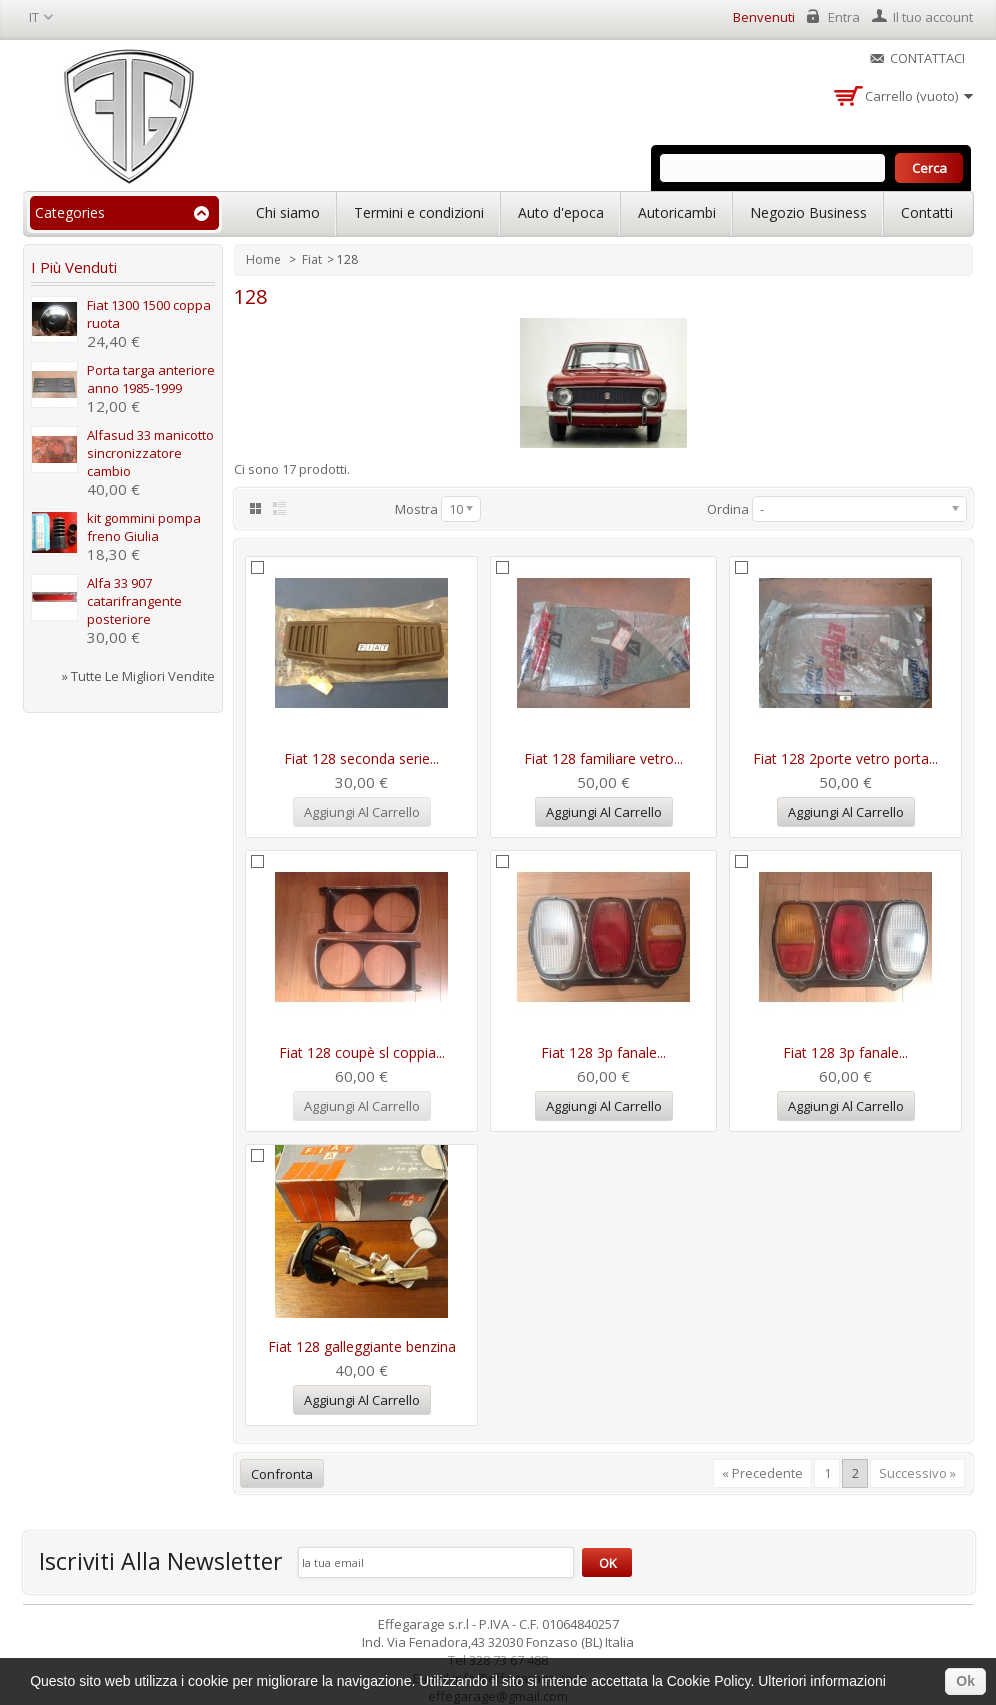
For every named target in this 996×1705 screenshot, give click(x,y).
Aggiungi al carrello (604, 812)
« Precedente (762, 1473)
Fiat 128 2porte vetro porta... (845, 758)
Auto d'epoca (561, 212)
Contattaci (927, 58)
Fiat (312, 259)
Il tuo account (933, 17)
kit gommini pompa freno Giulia (144, 527)
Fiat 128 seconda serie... (361, 758)
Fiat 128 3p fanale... (603, 1052)
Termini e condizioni (419, 212)
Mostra (416, 509)
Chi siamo (288, 212)
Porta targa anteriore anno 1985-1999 (151, 379)
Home (265, 259)
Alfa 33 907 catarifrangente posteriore (134, 601)
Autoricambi (677, 212)
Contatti (927, 212)
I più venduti (74, 267)
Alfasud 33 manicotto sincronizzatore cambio (150, 453)
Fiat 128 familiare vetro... (603, 758)
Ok (965, 1681)
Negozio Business (808, 212)
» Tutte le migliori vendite (138, 676)
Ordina (728, 509)
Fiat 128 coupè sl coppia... (362, 1052)
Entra (844, 17)
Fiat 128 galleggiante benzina (362, 1346)
